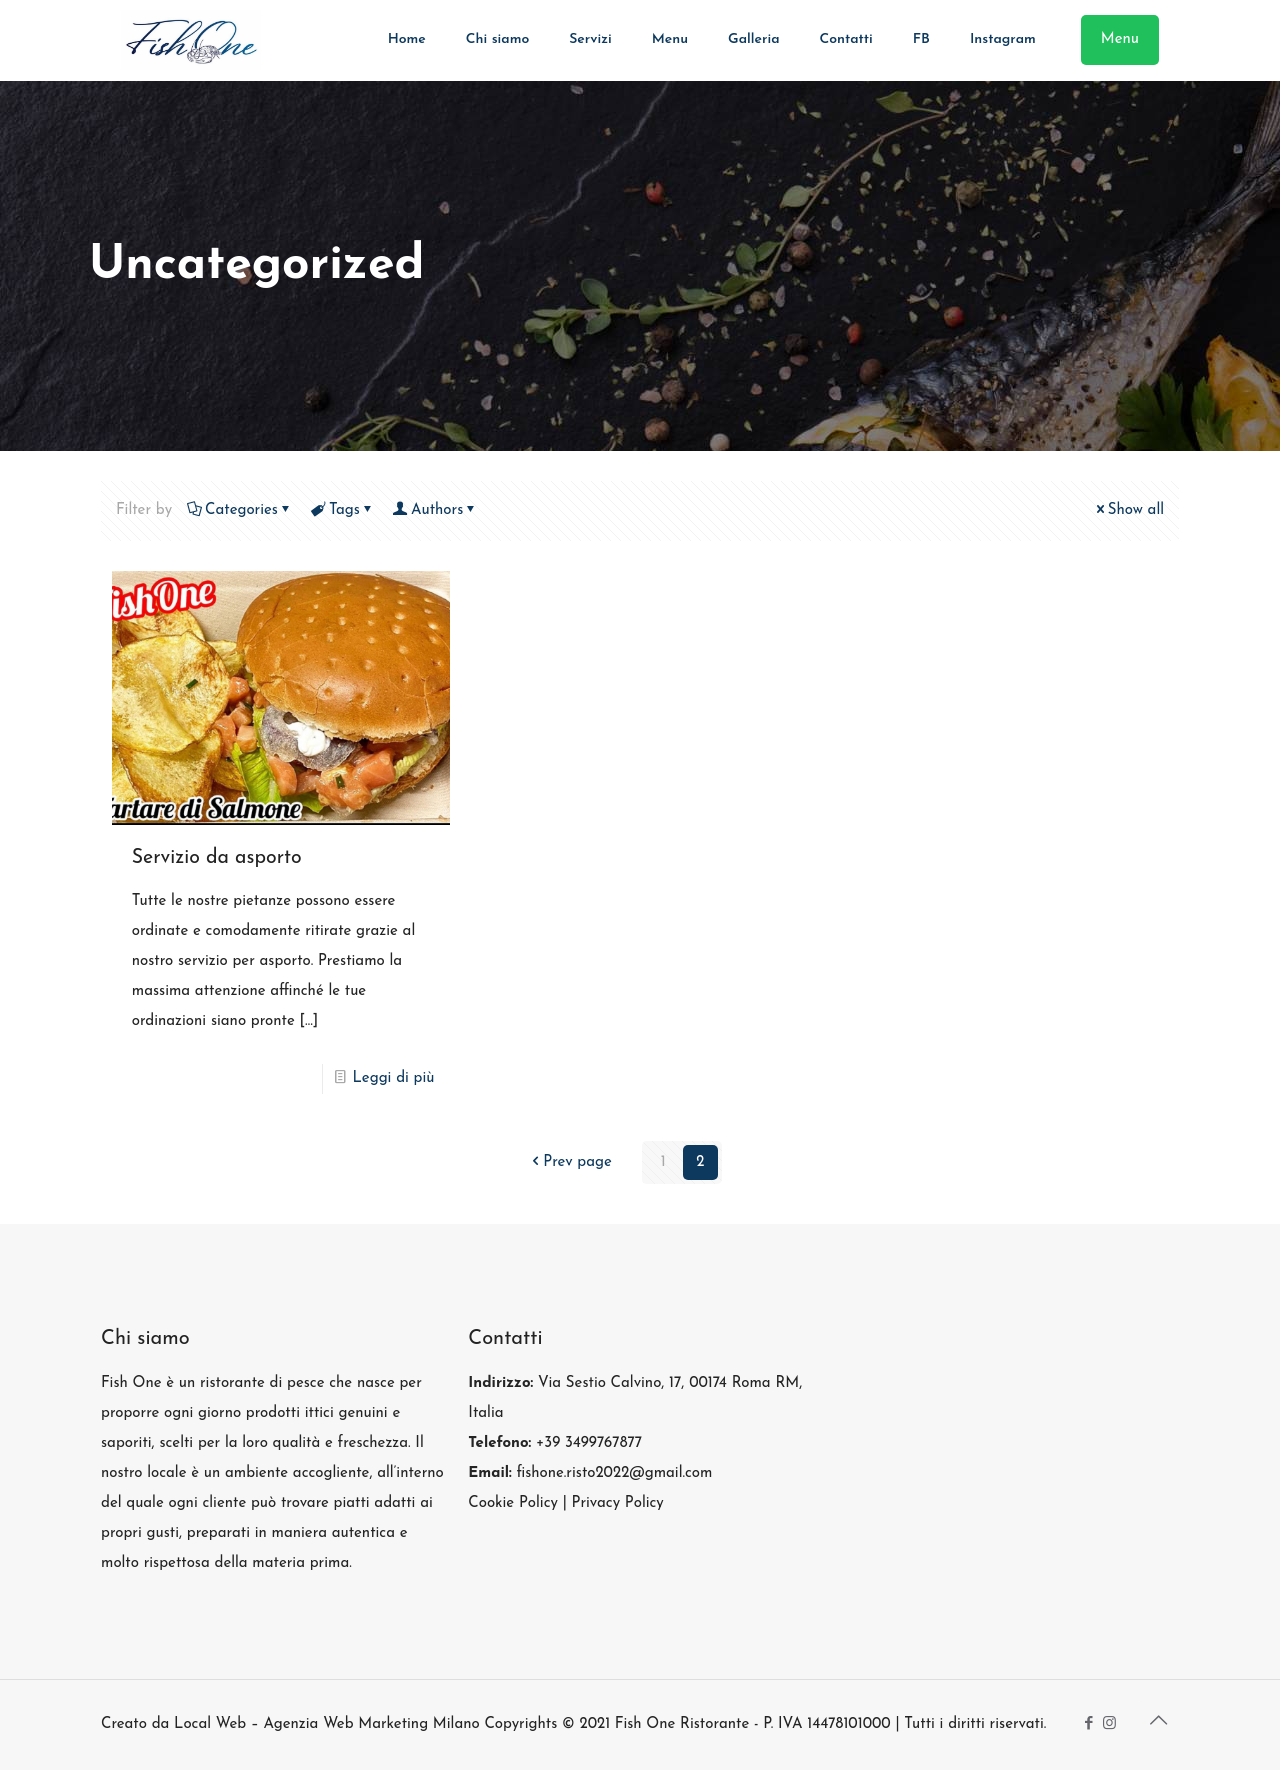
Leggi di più (394, 1078)
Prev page (569, 1162)
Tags (343, 510)
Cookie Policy (513, 1503)
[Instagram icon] (1109, 1724)
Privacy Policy (617, 1503)
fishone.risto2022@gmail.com (614, 1473)
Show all (1128, 510)
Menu (1120, 39)
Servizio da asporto (217, 858)
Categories (240, 510)
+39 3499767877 (589, 1443)
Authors (435, 510)
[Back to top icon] (1158, 1722)
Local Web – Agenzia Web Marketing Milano (329, 1724)
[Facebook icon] (1088, 1724)
